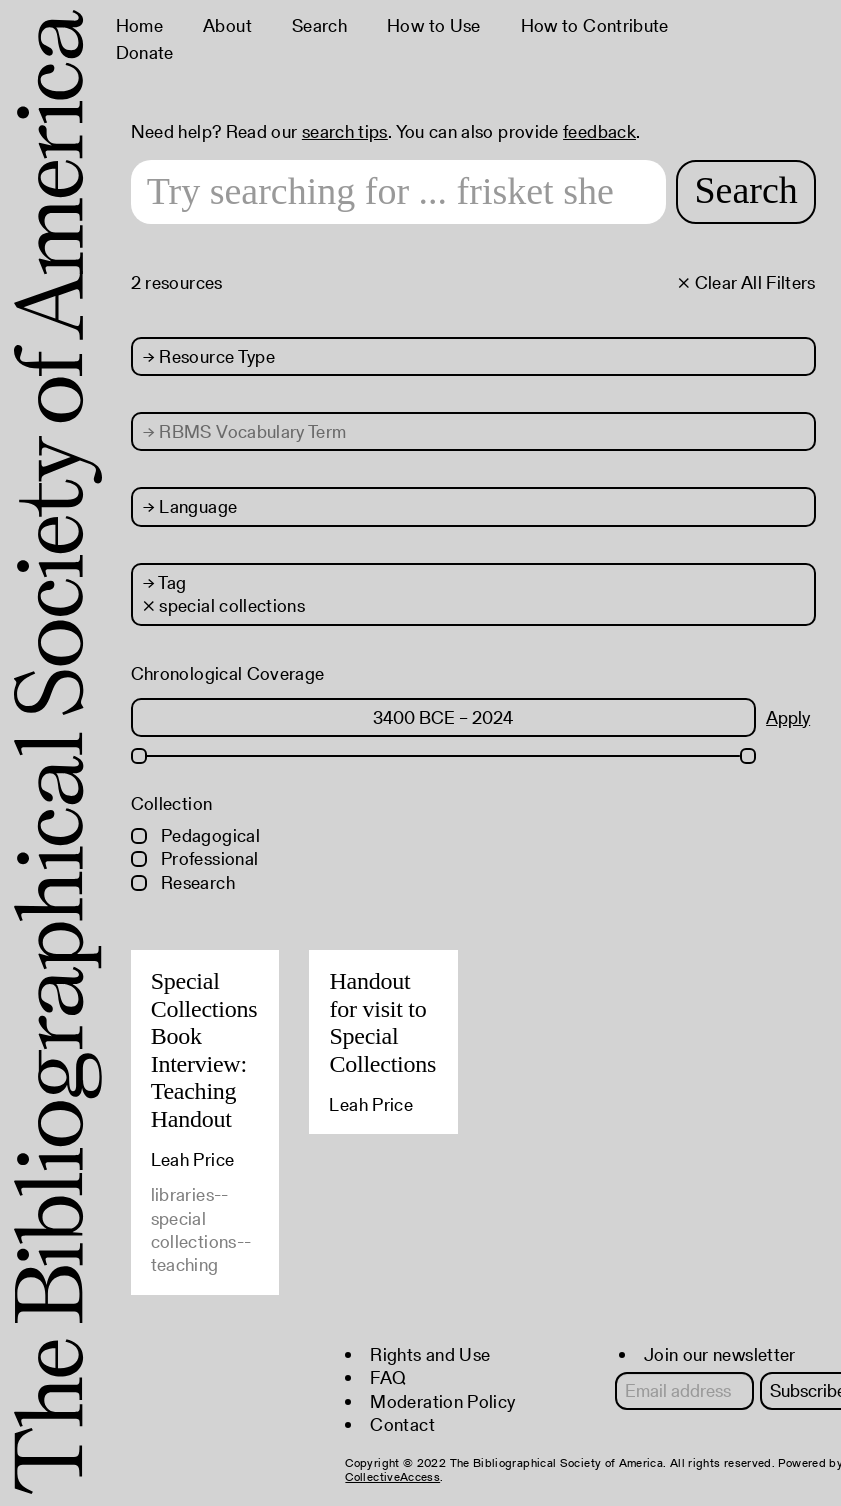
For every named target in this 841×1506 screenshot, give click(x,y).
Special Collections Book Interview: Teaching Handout (204, 1050)
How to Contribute (595, 25)
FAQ (388, 1377)
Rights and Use (430, 1354)
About (227, 25)
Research (183, 882)
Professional (195, 858)
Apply (788, 717)
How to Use (434, 25)
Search (319, 25)
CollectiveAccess (392, 1476)
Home (139, 25)
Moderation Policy (442, 1401)
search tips (345, 131)
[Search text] (399, 192)
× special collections (224, 605)
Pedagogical (195, 835)
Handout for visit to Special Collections (382, 1022)
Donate (145, 52)
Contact (402, 1424)
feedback (599, 131)
